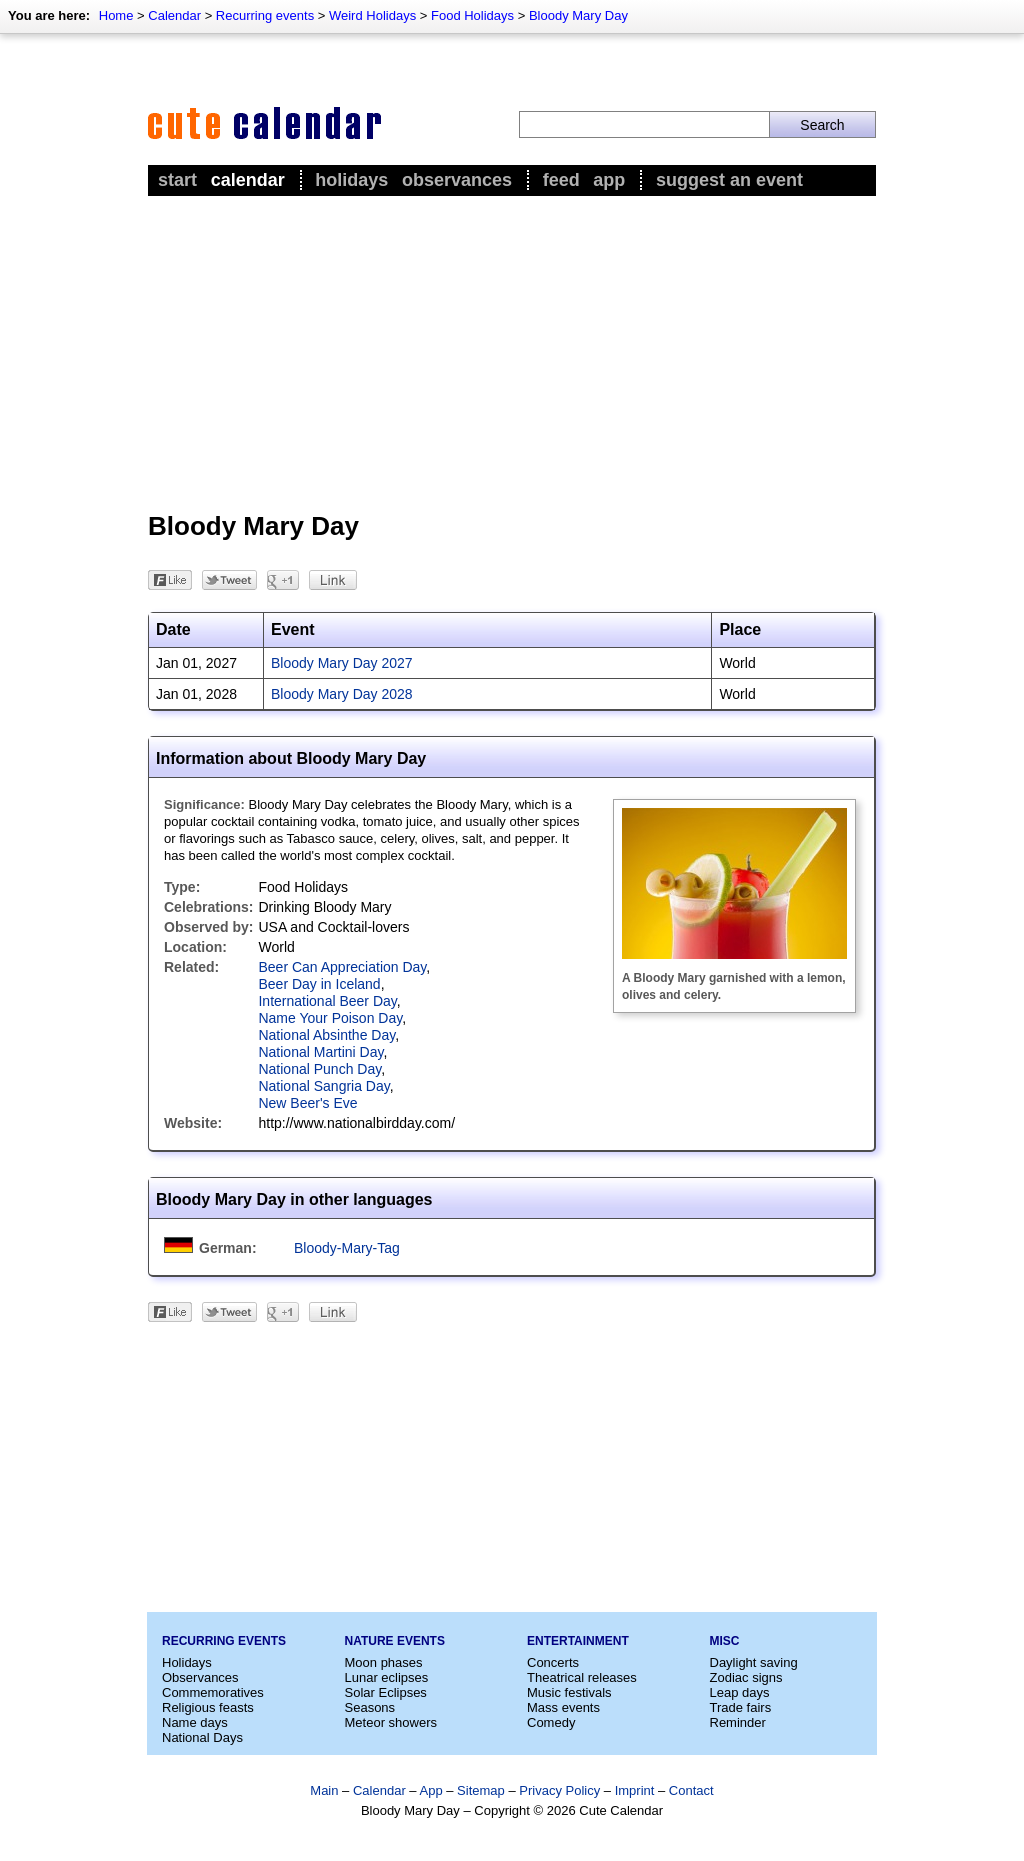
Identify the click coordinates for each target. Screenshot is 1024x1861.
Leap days (740, 1692)
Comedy (551, 1722)
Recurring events (265, 15)
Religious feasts (208, 1707)
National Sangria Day (323, 1086)
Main (324, 1790)
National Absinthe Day (326, 1035)
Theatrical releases (582, 1677)
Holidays (351, 180)
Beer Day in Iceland (319, 984)
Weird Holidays (372, 15)
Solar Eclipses (386, 1692)
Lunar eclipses (387, 1677)
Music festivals (569, 1692)
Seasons (370, 1707)
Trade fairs (741, 1707)
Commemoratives (213, 1692)
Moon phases (384, 1662)
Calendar (174, 15)
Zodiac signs (746, 1677)
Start (177, 180)
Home (116, 15)
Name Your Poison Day (330, 1018)
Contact (691, 1790)
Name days (195, 1722)
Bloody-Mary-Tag (347, 1248)
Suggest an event (729, 180)
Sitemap (481, 1790)
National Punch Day (319, 1069)
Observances (457, 180)
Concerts (553, 1662)
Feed (561, 180)
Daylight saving (754, 1662)
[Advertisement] (512, 351)
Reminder (738, 1722)
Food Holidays (472, 15)
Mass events (563, 1707)
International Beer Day (327, 1001)
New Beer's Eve (307, 1103)
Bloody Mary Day (578, 15)
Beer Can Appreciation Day (342, 967)
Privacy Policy (559, 1790)
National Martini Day (320, 1052)
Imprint (635, 1790)
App (609, 180)
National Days (202, 1737)
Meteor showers (391, 1722)
